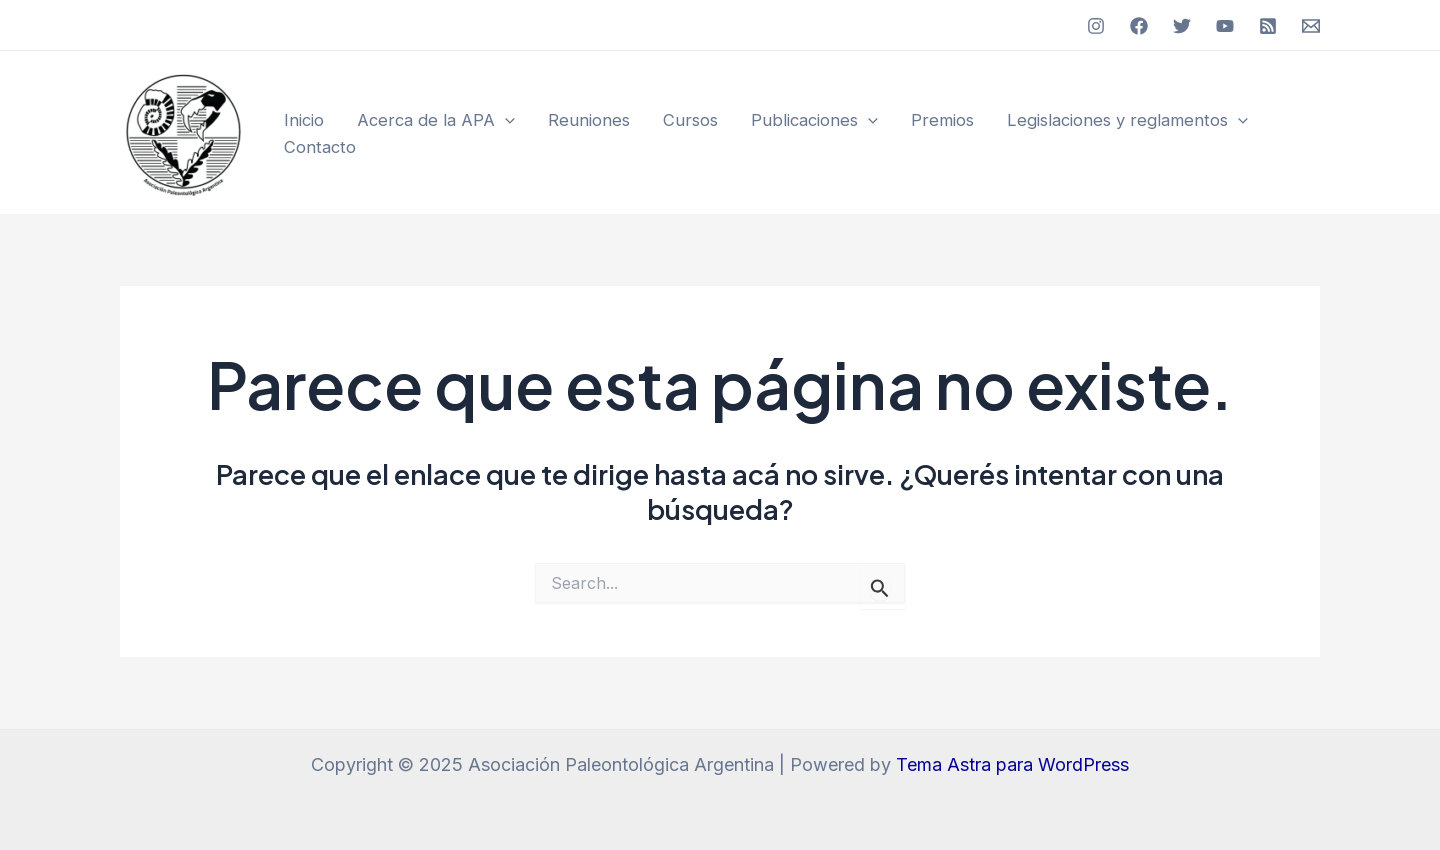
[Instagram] (1096, 26)
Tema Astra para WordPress (1012, 764)
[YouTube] (1225, 26)
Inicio (304, 120)
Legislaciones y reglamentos (1127, 120)
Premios (942, 120)
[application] (505, 120)
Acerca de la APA (436, 120)
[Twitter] (1182, 26)
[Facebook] (1139, 26)
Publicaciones (814, 120)
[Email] (1311, 26)
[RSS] (1268, 26)
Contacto (320, 147)
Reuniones (589, 120)
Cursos (690, 120)
